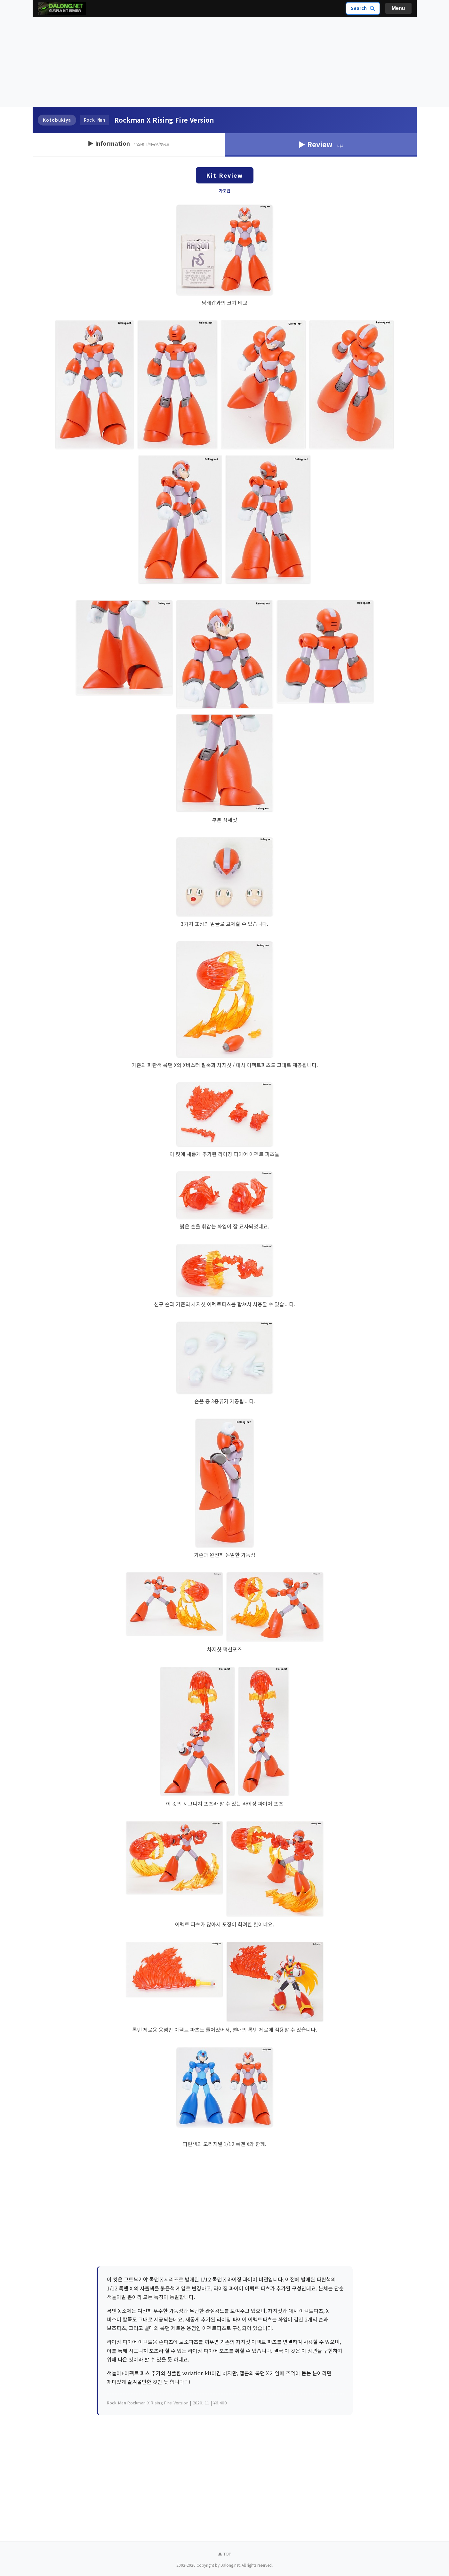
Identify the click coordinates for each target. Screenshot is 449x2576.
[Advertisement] (225, 62)
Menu (398, 8)
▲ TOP (224, 2554)
